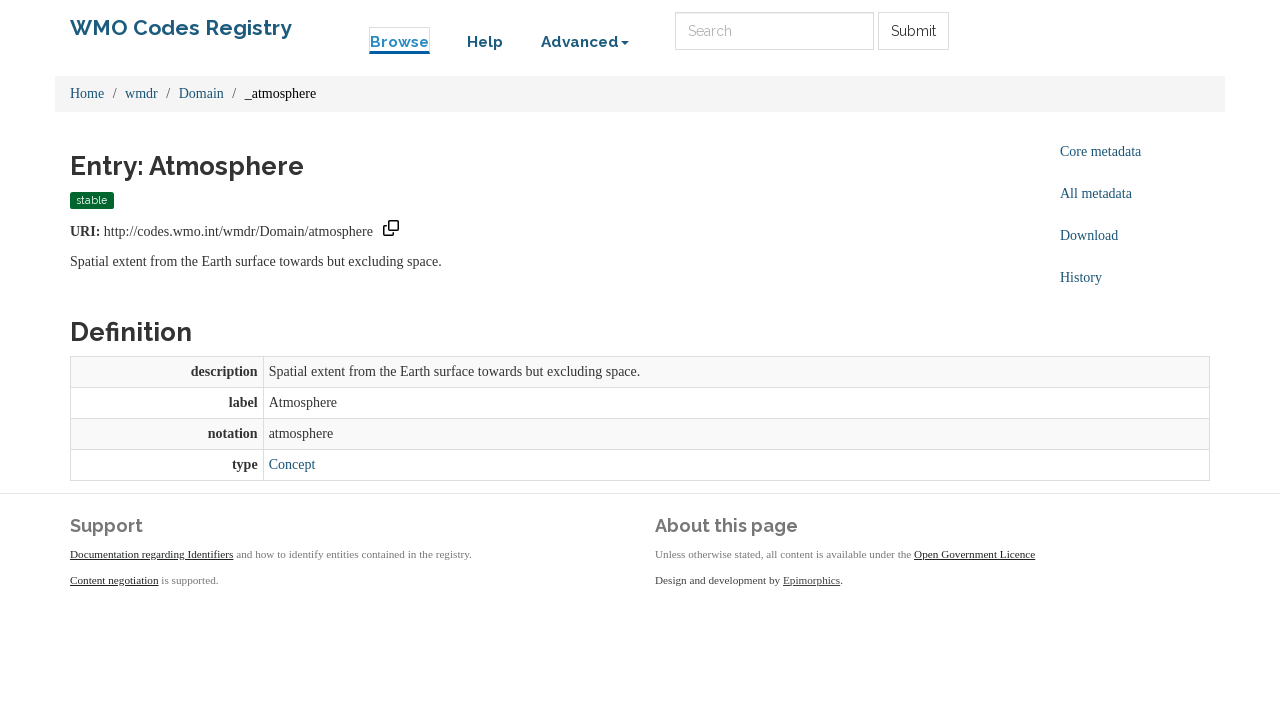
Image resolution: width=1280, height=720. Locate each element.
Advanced (585, 42)
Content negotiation (114, 580)
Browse (399, 42)
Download (1089, 235)
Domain (201, 93)
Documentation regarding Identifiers (151, 554)
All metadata (1096, 193)
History (1081, 277)
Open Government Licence (974, 554)
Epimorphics (811, 580)
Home (87, 93)
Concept (292, 464)
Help (485, 42)
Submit (913, 31)
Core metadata (1100, 151)
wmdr (141, 93)
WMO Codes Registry (181, 27)
